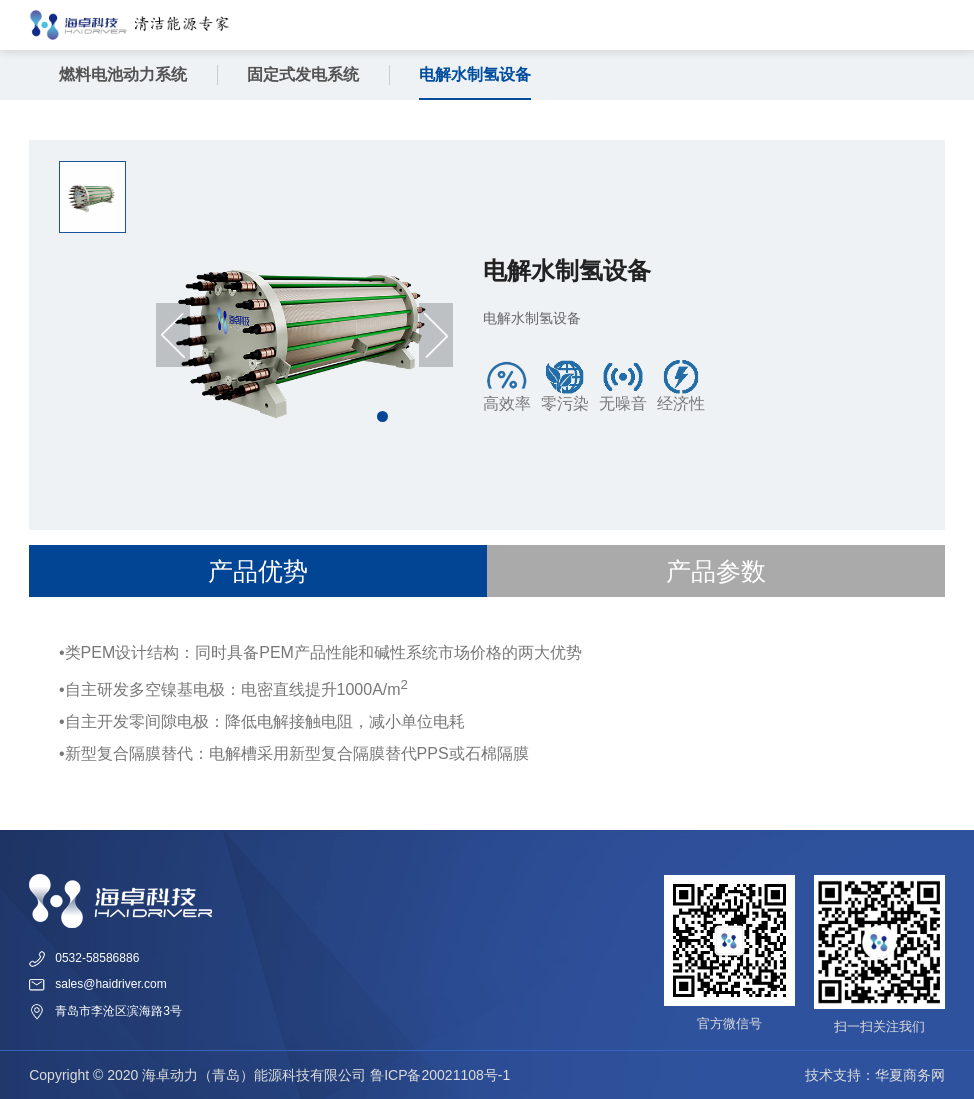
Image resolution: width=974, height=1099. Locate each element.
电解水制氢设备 (475, 74)
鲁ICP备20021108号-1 (440, 1075)
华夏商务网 (910, 1075)
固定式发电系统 (303, 74)
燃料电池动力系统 (123, 74)
